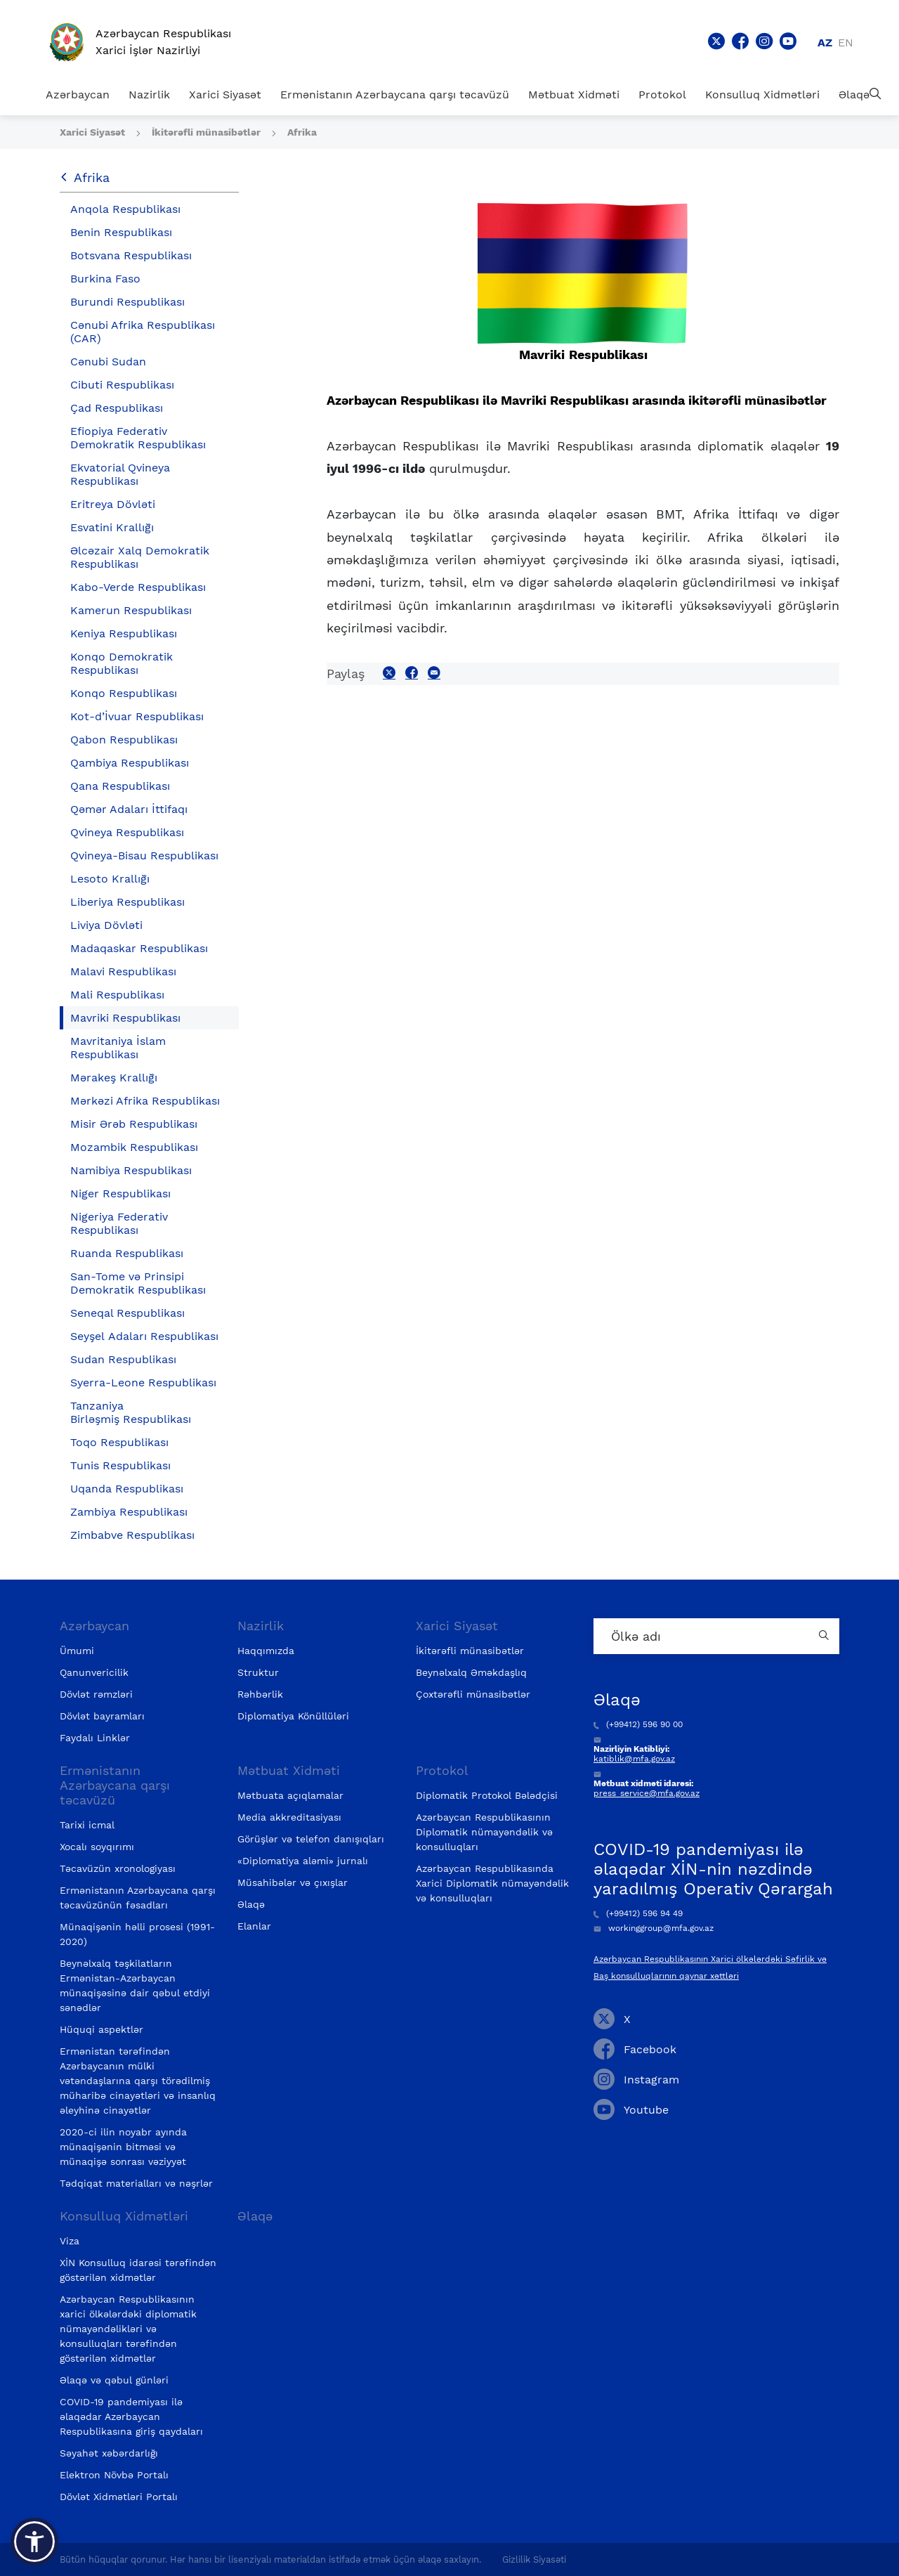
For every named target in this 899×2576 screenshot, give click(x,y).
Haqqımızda (265, 1650)
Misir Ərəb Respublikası (133, 1124)
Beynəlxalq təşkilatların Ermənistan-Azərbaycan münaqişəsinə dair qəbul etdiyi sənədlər (135, 1985)
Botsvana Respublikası (131, 255)
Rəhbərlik (260, 1694)
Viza (69, 2240)
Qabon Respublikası (124, 739)
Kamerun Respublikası (131, 610)
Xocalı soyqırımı (97, 1846)
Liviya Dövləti (106, 925)
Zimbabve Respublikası (132, 1535)
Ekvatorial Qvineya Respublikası (120, 474)
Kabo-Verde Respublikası (138, 587)
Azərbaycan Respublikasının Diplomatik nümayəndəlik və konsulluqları (484, 1831)
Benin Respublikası (121, 232)
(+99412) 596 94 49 (638, 1913)
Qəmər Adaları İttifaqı (129, 809)
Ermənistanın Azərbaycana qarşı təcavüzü (394, 94)
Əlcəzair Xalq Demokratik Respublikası (139, 557)
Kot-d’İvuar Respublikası (137, 716)
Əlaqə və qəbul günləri (114, 2380)
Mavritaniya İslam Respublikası (118, 1047)
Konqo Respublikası (123, 693)
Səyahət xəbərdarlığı (109, 2453)
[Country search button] (825, 1636)
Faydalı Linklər (95, 1737)
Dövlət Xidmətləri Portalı (119, 2496)
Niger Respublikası (120, 1193)
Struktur (258, 1672)
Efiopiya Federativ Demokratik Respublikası (138, 437)
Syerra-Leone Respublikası (143, 1382)
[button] (34, 2541)
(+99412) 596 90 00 (638, 1724)
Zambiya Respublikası (129, 1511)
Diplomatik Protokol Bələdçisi (487, 1795)
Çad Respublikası (116, 408)
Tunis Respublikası (120, 1465)
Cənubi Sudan (108, 361)
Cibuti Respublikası (122, 384)
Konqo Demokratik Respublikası (121, 663)
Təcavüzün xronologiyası (118, 1868)
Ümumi (77, 1650)
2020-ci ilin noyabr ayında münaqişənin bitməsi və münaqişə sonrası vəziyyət (123, 2146)
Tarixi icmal (87, 1824)
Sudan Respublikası (123, 1359)
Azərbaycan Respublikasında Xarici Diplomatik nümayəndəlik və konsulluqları (492, 1883)
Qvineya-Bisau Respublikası (144, 855)
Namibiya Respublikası (131, 1170)
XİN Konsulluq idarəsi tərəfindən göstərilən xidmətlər (138, 2270)
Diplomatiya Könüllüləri (293, 1716)
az (825, 42)
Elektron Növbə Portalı (114, 2474)
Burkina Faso (105, 278)
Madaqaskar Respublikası (139, 948)
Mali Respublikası (117, 994)
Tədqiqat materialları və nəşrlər (136, 2183)
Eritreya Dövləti (112, 504)
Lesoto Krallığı (110, 878)
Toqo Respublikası (119, 1442)
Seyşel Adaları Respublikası (144, 1336)
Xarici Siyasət (225, 94)
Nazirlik (149, 94)
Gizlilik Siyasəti (534, 2559)
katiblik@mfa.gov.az (634, 1759)
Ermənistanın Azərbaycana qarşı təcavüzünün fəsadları (138, 1898)
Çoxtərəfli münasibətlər (473, 1694)
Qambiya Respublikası (129, 762)
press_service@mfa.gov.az (646, 1793)
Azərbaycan (78, 94)
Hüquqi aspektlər (101, 2029)
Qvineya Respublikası (127, 832)
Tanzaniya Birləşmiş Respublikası (130, 1412)
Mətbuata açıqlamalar (290, 1795)
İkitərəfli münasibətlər (207, 132)
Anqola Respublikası (125, 209)
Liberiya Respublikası (127, 902)
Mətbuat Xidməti (573, 94)
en (845, 42)
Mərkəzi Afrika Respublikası (145, 1100)
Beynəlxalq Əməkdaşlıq (471, 1672)
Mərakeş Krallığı (113, 1077)
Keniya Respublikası (123, 633)
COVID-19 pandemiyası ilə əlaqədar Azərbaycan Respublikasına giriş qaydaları (131, 2416)
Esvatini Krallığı (112, 527)
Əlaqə (854, 94)
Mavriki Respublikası (125, 1017)
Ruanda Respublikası (126, 1253)
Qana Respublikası (120, 786)
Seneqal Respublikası (127, 1313)
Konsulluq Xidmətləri (762, 94)
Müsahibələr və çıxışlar (292, 1882)
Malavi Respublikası (123, 971)
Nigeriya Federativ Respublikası (119, 1223)
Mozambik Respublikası (134, 1147)
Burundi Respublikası (127, 301)
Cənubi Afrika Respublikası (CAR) (142, 331)
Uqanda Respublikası (126, 1488)
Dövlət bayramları (102, 1716)
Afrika (302, 132)
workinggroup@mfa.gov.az (653, 1928)
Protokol (662, 94)
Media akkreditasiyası (289, 1817)
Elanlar (254, 1926)
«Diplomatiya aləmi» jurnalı (302, 1860)
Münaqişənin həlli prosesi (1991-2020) (137, 1934)
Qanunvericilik (94, 1672)
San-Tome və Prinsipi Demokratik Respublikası (138, 1283)
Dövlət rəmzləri (96, 1694)
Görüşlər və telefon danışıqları (310, 1839)
